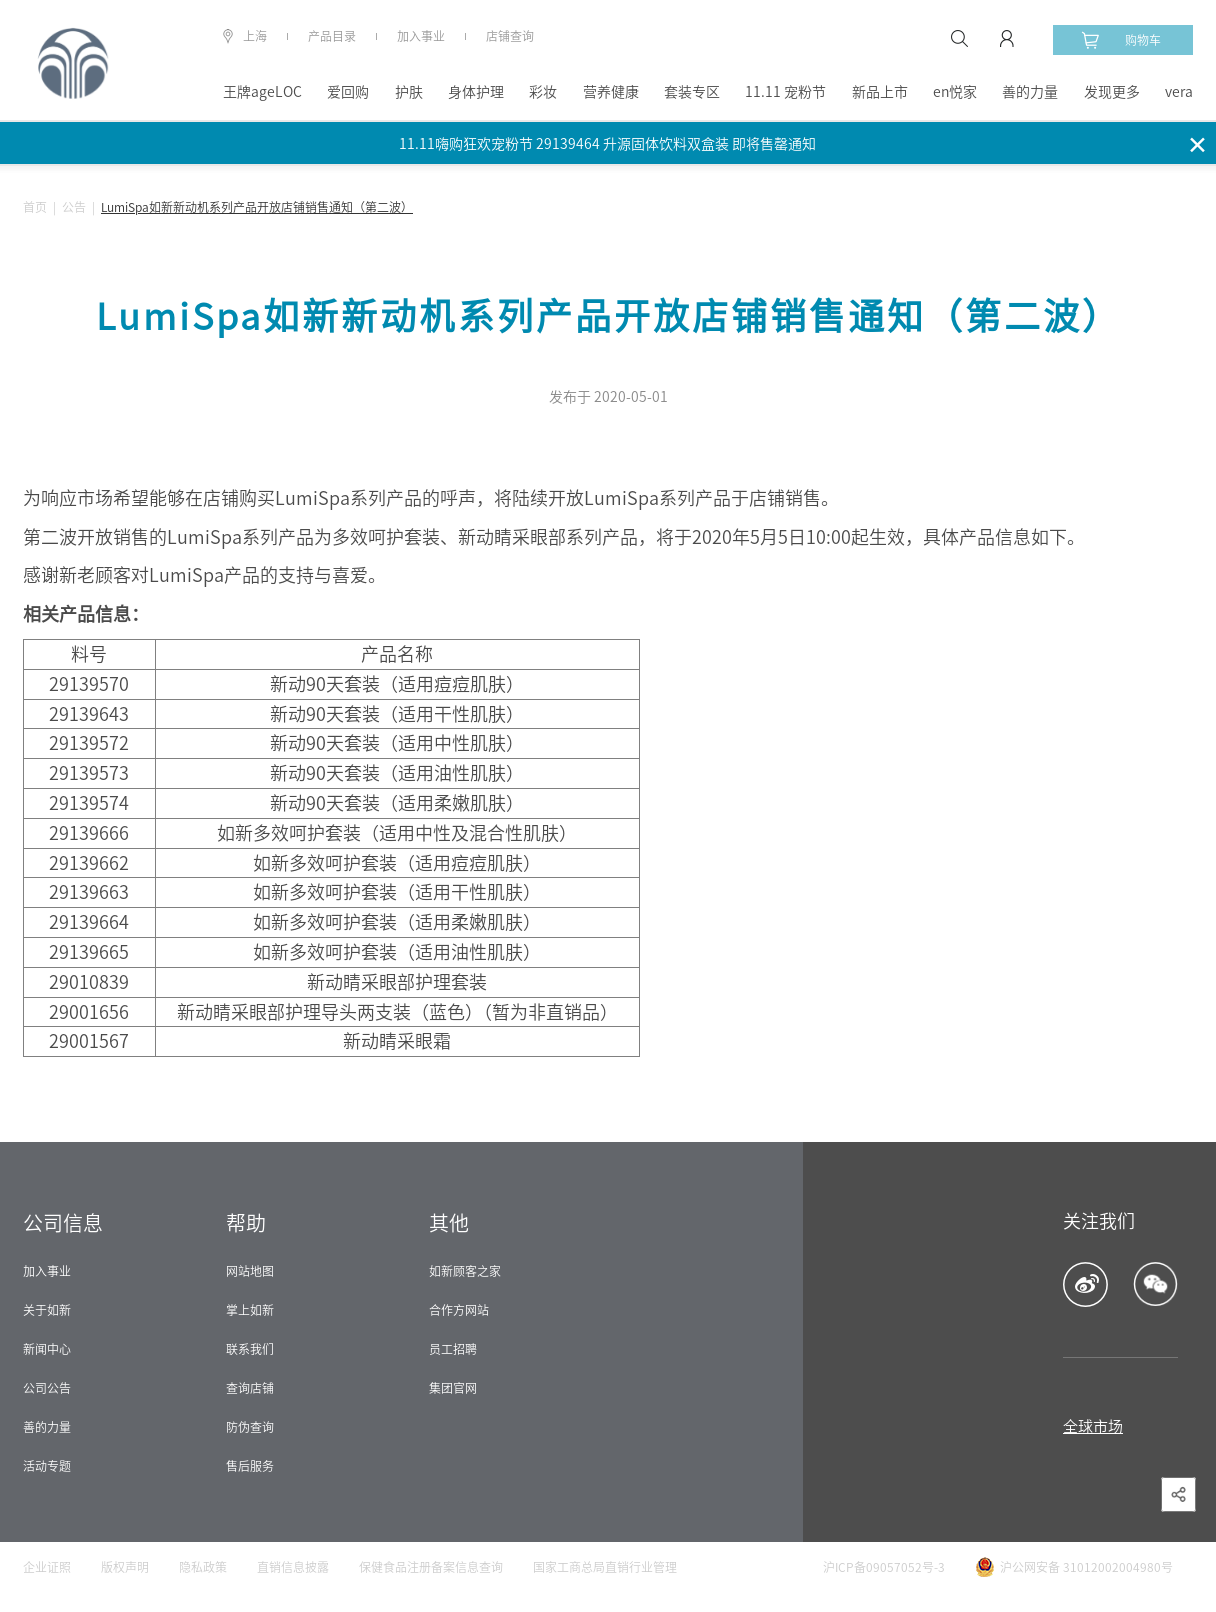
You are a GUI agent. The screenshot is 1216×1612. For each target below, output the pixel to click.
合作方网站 (459, 1310)
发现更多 (1112, 92)
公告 (74, 207)
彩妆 (543, 92)
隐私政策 (203, 1567)
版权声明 (125, 1567)
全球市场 (1093, 1426)
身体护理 (476, 92)
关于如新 (47, 1310)
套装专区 (692, 92)
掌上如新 (250, 1310)
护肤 (409, 92)
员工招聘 (453, 1349)
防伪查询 (250, 1427)
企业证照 (47, 1567)
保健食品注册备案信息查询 (431, 1567)
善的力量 (1030, 92)
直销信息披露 (293, 1567)
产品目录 (332, 36)
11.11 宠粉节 (785, 92)
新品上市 (880, 92)
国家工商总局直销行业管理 (605, 1567)
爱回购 (348, 92)
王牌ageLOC (262, 92)
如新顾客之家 (465, 1271)
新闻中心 (47, 1349)
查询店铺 (250, 1388)
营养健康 (611, 92)
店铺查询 (510, 36)
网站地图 (250, 1271)
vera (1179, 92)
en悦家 (955, 92)
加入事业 (421, 36)
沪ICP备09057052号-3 (884, 1567)
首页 (35, 207)
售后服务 (250, 1466)
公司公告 (47, 1388)
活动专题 (47, 1466)
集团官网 (453, 1388)
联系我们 (250, 1349)
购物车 (1121, 40)
